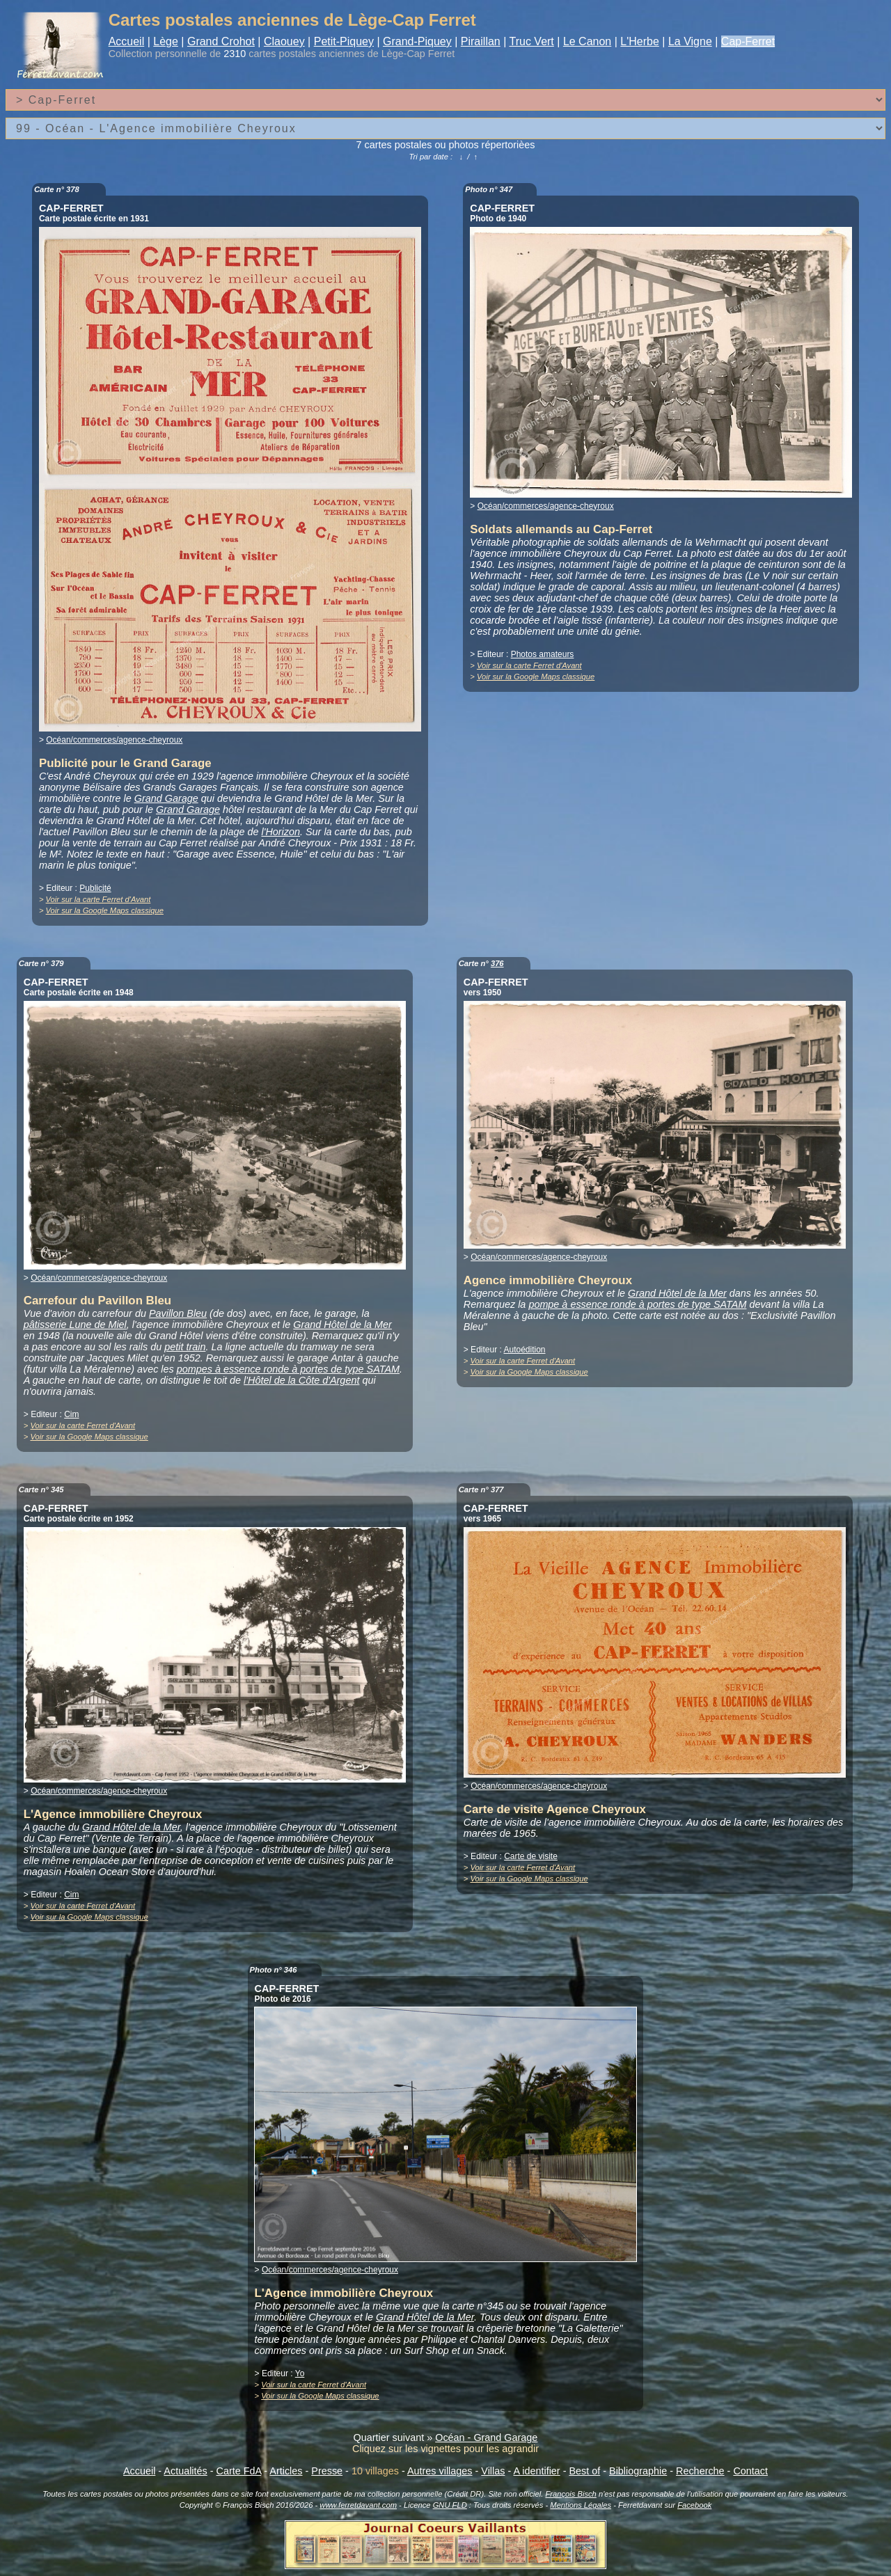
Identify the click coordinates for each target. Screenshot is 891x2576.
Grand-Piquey (417, 41)
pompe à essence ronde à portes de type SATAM (637, 1304)
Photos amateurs (542, 654)
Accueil (127, 41)
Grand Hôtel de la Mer (342, 1324)
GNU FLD (450, 2505)
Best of (584, 2470)
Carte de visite (531, 1856)
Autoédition (524, 1349)
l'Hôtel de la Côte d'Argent (301, 1380)
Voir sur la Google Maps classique (105, 910)
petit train (184, 1346)
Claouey (284, 41)
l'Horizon (280, 831)
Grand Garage (166, 798)
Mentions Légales (580, 2505)
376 (497, 963)
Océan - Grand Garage (486, 2437)
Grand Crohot (221, 41)
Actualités (185, 2470)
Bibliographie (638, 2470)
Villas (493, 2470)
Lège (165, 41)
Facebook (694, 2505)
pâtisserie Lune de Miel (75, 1324)
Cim (71, 1414)
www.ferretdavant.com (358, 2505)
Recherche (700, 2470)
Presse (326, 2470)
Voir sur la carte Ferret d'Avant (98, 899)
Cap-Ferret (748, 41)
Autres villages (440, 2470)
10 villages (375, 2470)
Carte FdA (239, 2470)
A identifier (536, 2470)
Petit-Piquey (344, 41)
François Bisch (570, 2494)
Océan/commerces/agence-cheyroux (114, 740)
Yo (300, 2373)
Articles (285, 2470)
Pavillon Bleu (178, 1313)
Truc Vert (532, 41)
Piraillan (480, 41)
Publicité (95, 888)
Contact (750, 2470)
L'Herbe (639, 41)
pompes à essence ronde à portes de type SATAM (288, 1369)
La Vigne (690, 41)
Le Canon (587, 41)
